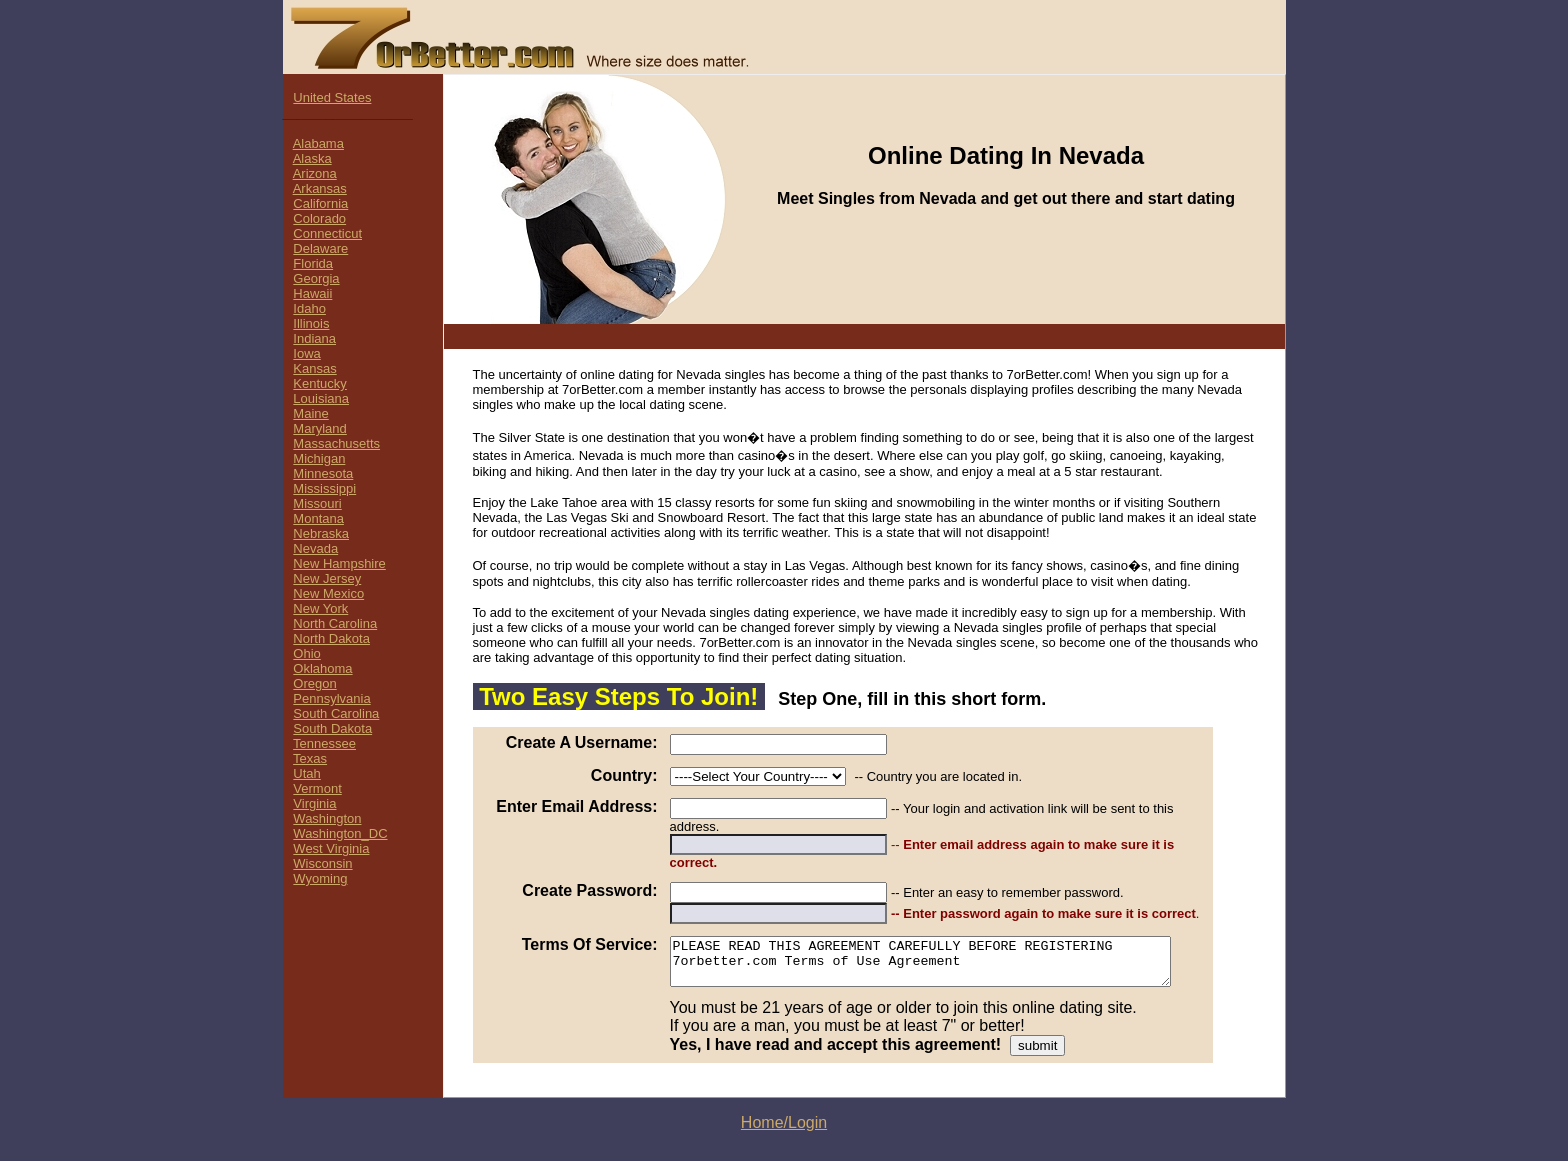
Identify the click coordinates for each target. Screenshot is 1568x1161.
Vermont (317, 788)
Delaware (320, 248)
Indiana (314, 338)
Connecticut (327, 233)
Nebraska (321, 533)
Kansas (314, 368)
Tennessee (324, 743)
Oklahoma (322, 668)
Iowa (306, 353)
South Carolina (336, 713)
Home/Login (784, 1101)
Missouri (317, 503)
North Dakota (331, 638)
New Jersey (327, 578)
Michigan (319, 458)
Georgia (316, 278)
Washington (327, 818)
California (320, 203)
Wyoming (320, 878)
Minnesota (323, 473)
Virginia (314, 803)
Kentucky (319, 383)
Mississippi (324, 488)
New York (320, 608)
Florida (313, 263)
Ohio (306, 653)
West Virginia (331, 848)
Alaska (312, 158)
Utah (306, 773)
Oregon (314, 683)
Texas (310, 758)
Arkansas (320, 188)
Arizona (315, 173)
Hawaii (312, 293)
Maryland (319, 428)
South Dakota (332, 728)
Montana (318, 518)
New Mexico (328, 593)
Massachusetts (336, 443)
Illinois (311, 323)
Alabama (318, 143)
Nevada (315, 548)
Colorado (319, 218)
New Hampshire (339, 563)
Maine (310, 413)
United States (332, 97)
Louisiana (321, 398)
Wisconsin (322, 863)
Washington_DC (340, 833)
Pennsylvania (331, 698)
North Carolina (335, 623)
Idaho (309, 308)
